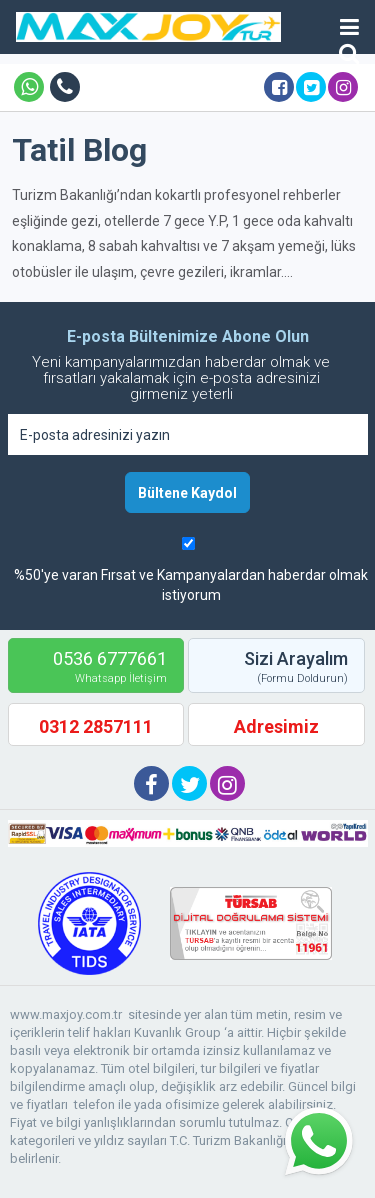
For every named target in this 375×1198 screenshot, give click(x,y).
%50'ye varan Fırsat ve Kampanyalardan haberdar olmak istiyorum (191, 585)
